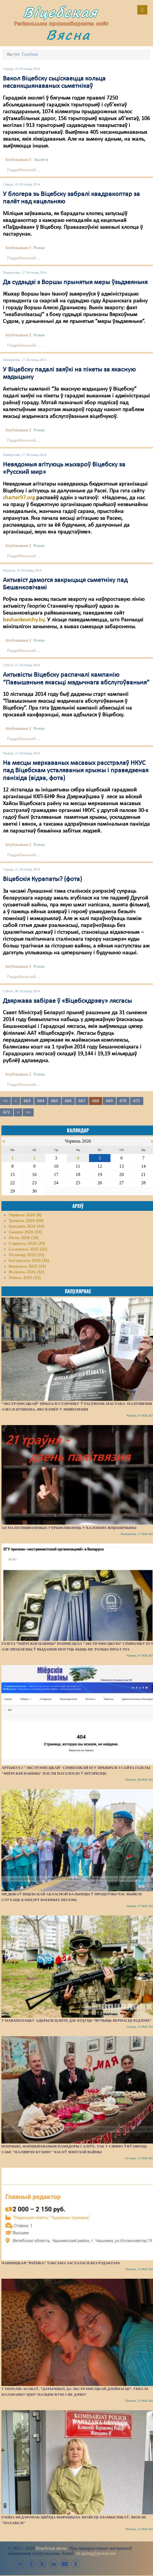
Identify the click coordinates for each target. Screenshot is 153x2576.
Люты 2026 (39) (24, 1238)
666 (68, 1101)
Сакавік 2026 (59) (25, 1232)
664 (40, 1101)
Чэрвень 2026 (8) (25, 1215)
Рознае (39, 248)
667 (81, 1101)
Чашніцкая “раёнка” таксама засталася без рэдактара (60, 2263)
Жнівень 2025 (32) (26, 1272)
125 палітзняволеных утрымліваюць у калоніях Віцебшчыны (68, 1528)
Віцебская (60, 12)
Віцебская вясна (51, 2548)
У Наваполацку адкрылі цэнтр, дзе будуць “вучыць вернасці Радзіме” (76, 2020)
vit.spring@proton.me (95, 2553)
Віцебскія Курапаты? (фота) (42, 879)
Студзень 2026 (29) (27, 1243)
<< (5, 1101)
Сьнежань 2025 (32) (28, 1249)
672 (6, 1112)
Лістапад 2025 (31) (27, 1255)
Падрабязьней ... (24, 170)
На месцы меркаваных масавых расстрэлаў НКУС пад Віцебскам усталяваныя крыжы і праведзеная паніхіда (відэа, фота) (75, 771)
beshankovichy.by (23, 620)
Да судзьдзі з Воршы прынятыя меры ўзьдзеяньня (75, 282)
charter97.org (19, 498)
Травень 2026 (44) (26, 1221)
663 (27, 1101)
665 (54, 1101)
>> (28, 1112)
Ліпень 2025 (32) (25, 1278)
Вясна (68, 34)
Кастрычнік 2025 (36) (29, 1260)
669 (109, 1101)
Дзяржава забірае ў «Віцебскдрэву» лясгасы (67, 1001)
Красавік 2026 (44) (26, 1226)
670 (123, 1101)
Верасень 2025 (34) (27, 1266)
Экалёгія (40, 159)
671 (136, 1101)
